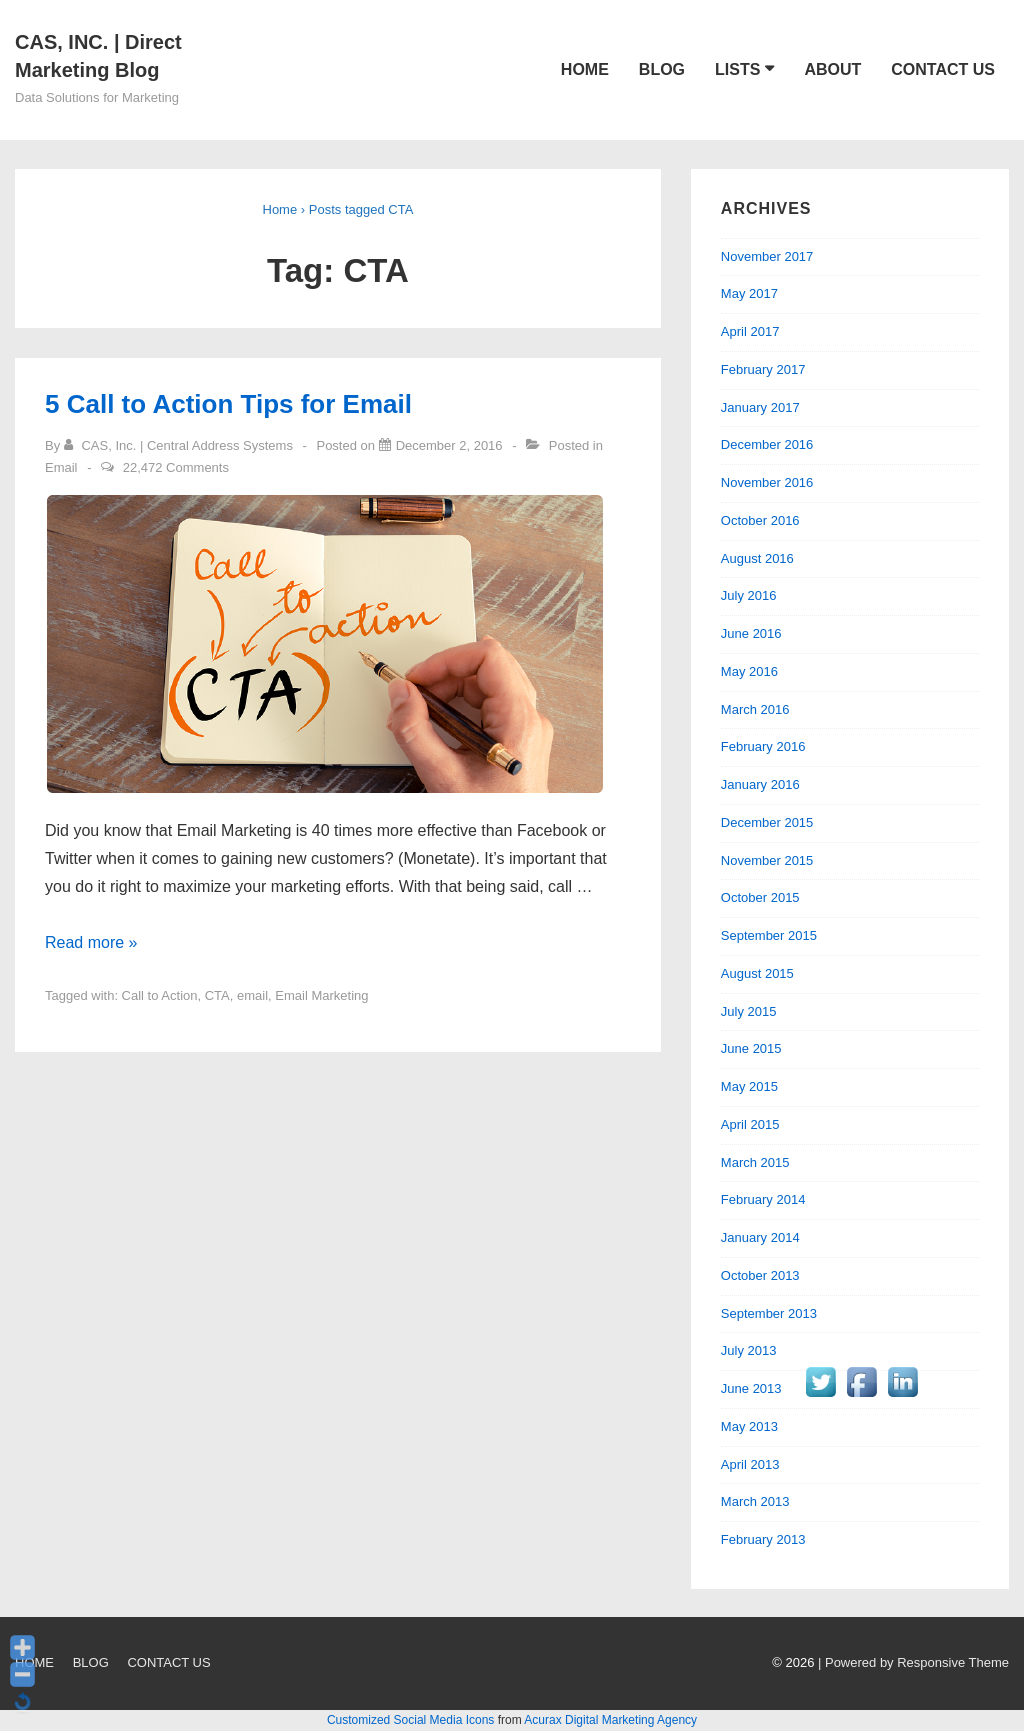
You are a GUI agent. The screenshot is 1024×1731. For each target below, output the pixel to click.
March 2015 (755, 1162)
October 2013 (760, 1275)
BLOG (662, 69)
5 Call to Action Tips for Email (228, 404)
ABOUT (832, 69)
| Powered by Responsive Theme (913, 1662)
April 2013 (750, 1464)
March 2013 (755, 1501)
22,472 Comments (176, 467)
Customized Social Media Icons (410, 1720)
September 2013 (769, 1313)
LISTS (737, 69)
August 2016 (757, 558)
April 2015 (750, 1124)
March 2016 (755, 709)
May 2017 (749, 293)
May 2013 (749, 1426)
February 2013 (763, 1539)
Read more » (91, 942)
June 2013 (751, 1388)
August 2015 (757, 973)
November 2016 (767, 482)
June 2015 (751, 1048)
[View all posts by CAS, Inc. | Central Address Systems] (180, 445)
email (252, 995)
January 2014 (760, 1237)
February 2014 (763, 1199)
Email (61, 467)
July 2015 (749, 1011)
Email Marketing (321, 995)
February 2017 (763, 369)
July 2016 (749, 595)
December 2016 (767, 444)
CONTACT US (943, 69)
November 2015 (767, 860)
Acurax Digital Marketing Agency (610, 1720)
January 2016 (760, 784)
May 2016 (749, 671)
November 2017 (767, 256)
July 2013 (749, 1350)
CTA (217, 995)
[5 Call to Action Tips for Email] (449, 445)
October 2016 (760, 520)
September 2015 (769, 935)
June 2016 (751, 633)
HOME (585, 69)
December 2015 (767, 822)
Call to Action (160, 995)
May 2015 (749, 1086)
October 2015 (760, 897)
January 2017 (760, 407)
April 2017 (750, 331)
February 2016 (763, 746)
